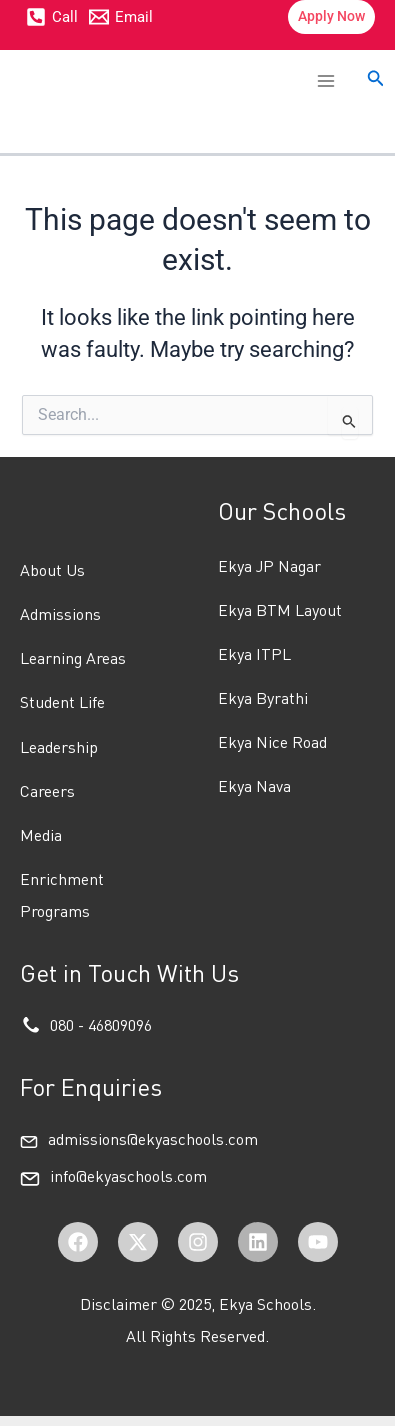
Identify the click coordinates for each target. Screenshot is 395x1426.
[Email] (122, 17)
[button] (331, 17)
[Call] (52, 17)
